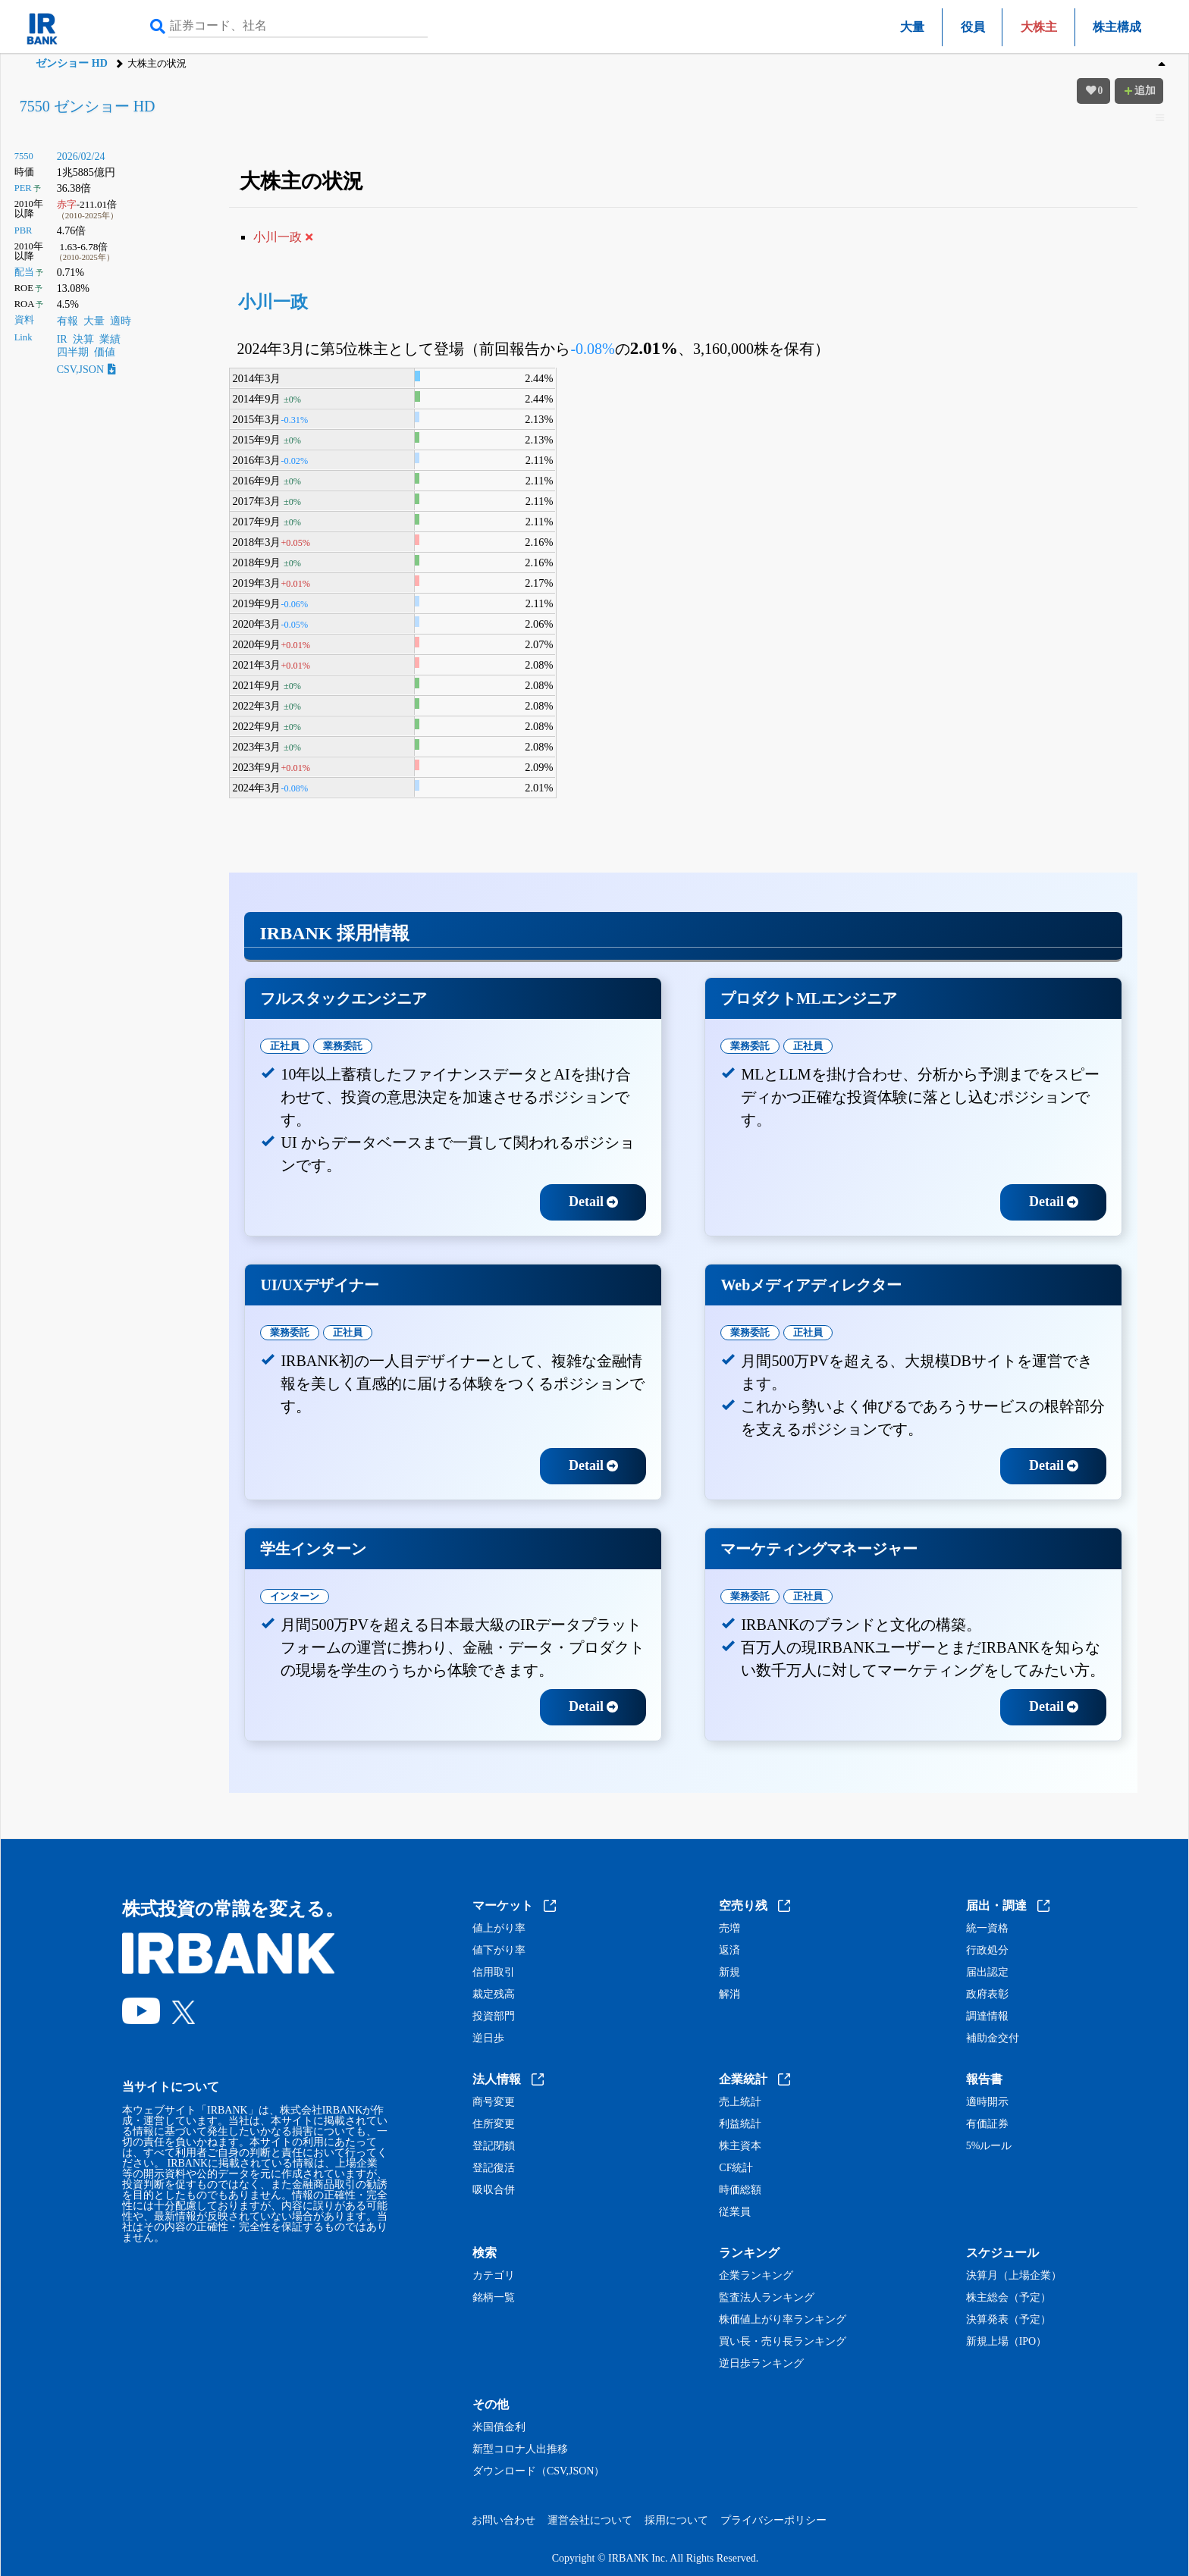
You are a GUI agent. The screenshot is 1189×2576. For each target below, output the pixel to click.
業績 (110, 339)
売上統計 (740, 2102)
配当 (24, 272)
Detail (593, 1201)
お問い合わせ (503, 2520)
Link (23, 337)
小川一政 (273, 302)
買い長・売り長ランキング (782, 2341)
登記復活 (493, 2168)
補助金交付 (992, 2038)
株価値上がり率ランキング (782, 2319)
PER (23, 188)
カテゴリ (493, 2275)
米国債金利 (498, 2427)
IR (62, 339)
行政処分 (987, 1950)
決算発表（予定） (1008, 2319)
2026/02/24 (81, 156)
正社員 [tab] (285, 1045)
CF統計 (736, 2168)
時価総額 (740, 2190)
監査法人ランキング (766, 2297)
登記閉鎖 (493, 2146)
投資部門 (493, 2016)
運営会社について (589, 2520)
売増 (729, 1928)
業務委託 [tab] (342, 1045)
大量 (912, 26)
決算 (83, 339)
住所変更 (493, 2124)
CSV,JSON (86, 369)
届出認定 (987, 1972)
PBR (23, 230)
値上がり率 (498, 1928)
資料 (24, 320)
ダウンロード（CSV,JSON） (538, 2471)
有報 (67, 321)
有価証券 (987, 2124)
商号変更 (493, 2102)
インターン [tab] (294, 1596)
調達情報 (987, 2016)
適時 (120, 321)
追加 (1139, 90)
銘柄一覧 (493, 2297)
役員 (973, 26)
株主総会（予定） (1008, 2297)
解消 (729, 1994)
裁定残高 (493, 1994)
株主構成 (1117, 26)
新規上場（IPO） (1006, 2341)
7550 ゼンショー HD (87, 106)
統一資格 (987, 1928)
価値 (104, 352)
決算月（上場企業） (1014, 2275)
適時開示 (987, 2102)
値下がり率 (498, 1950)
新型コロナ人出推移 (520, 2449)
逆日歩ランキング (761, 2363)
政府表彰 (987, 1994)
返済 (729, 1950)
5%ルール (989, 2146)
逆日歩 (488, 2038)
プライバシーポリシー (773, 2520)
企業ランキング (756, 2275)
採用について (676, 2520)
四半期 (73, 352)
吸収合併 (493, 2190)
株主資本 (740, 2146)
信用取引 (493, 1972)
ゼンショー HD (72, 63)
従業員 (735, 2212)
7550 (23, 156)
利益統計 (740, 2124)
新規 (729, 1972)
